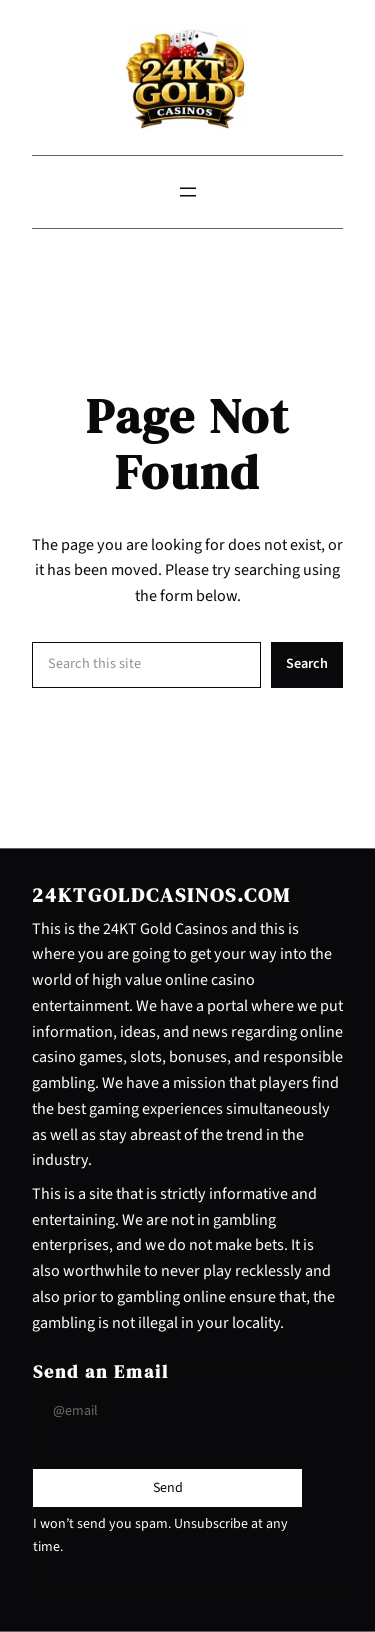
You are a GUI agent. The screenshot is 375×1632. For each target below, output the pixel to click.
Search (307, 663)
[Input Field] (167, 1411)
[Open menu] (188, 192)
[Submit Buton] (168, 1488)
